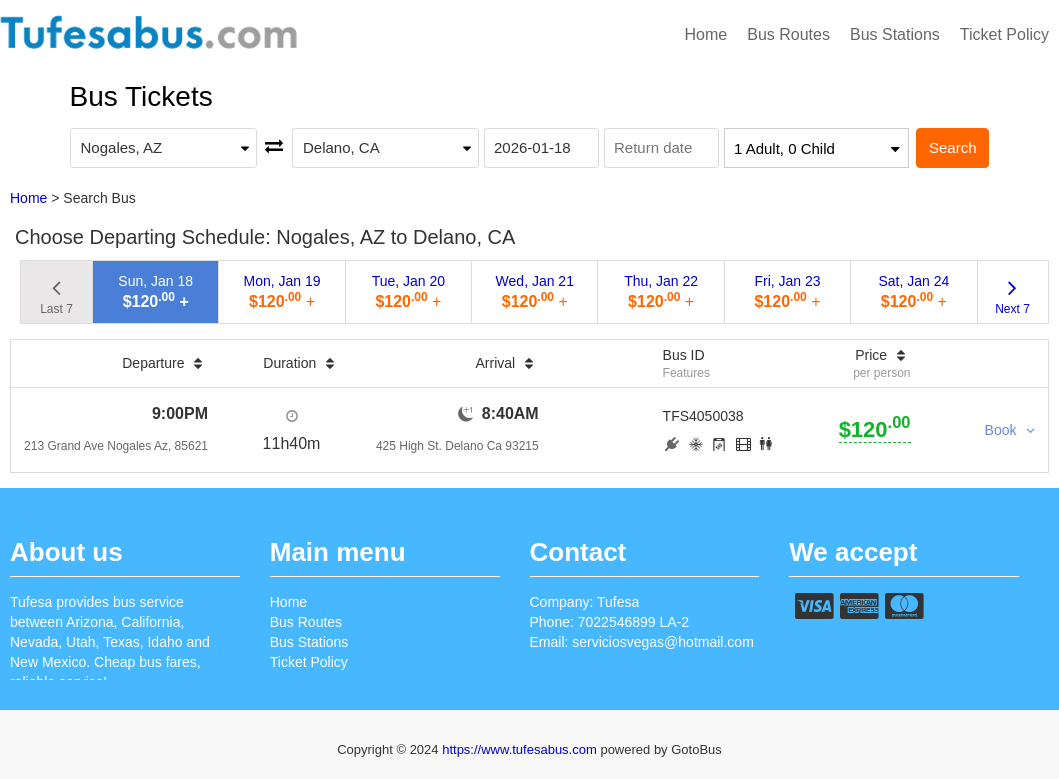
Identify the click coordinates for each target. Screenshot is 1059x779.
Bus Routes (788, 34)
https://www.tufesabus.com (521, 749)
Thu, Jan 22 (661, 291)
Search (953, 147)
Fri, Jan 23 (787, 291)
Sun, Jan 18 (155, 291)
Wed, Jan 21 (535, 291)
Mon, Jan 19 (282, 291)
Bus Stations (895, 34)
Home (706, 34)
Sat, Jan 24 (913, 291)
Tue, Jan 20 (408, 291)
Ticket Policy (1004, 34)
